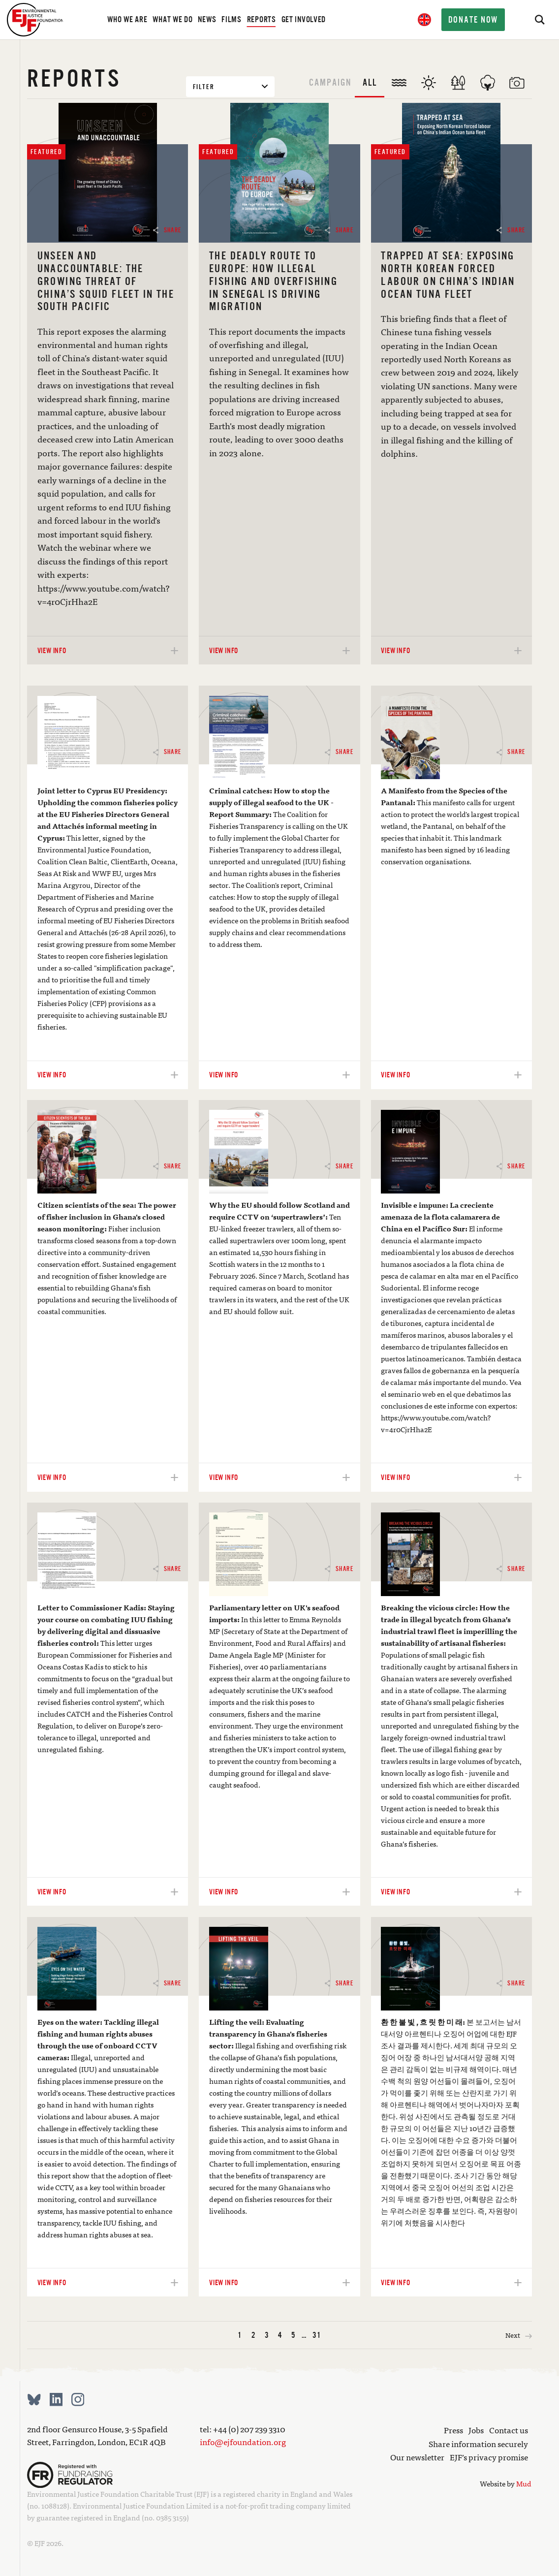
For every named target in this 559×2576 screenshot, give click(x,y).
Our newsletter (417, 2456)
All (370, 82)
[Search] (539, 19)
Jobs (476, 2429)
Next (518, 2335)
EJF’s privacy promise (489, 2456)
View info (107, 650)
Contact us (508, 2429)
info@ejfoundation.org (243, 2441)
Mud (523, 2483)
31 (316, 2334)
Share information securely (478, 2443)
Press (453, 2429)
